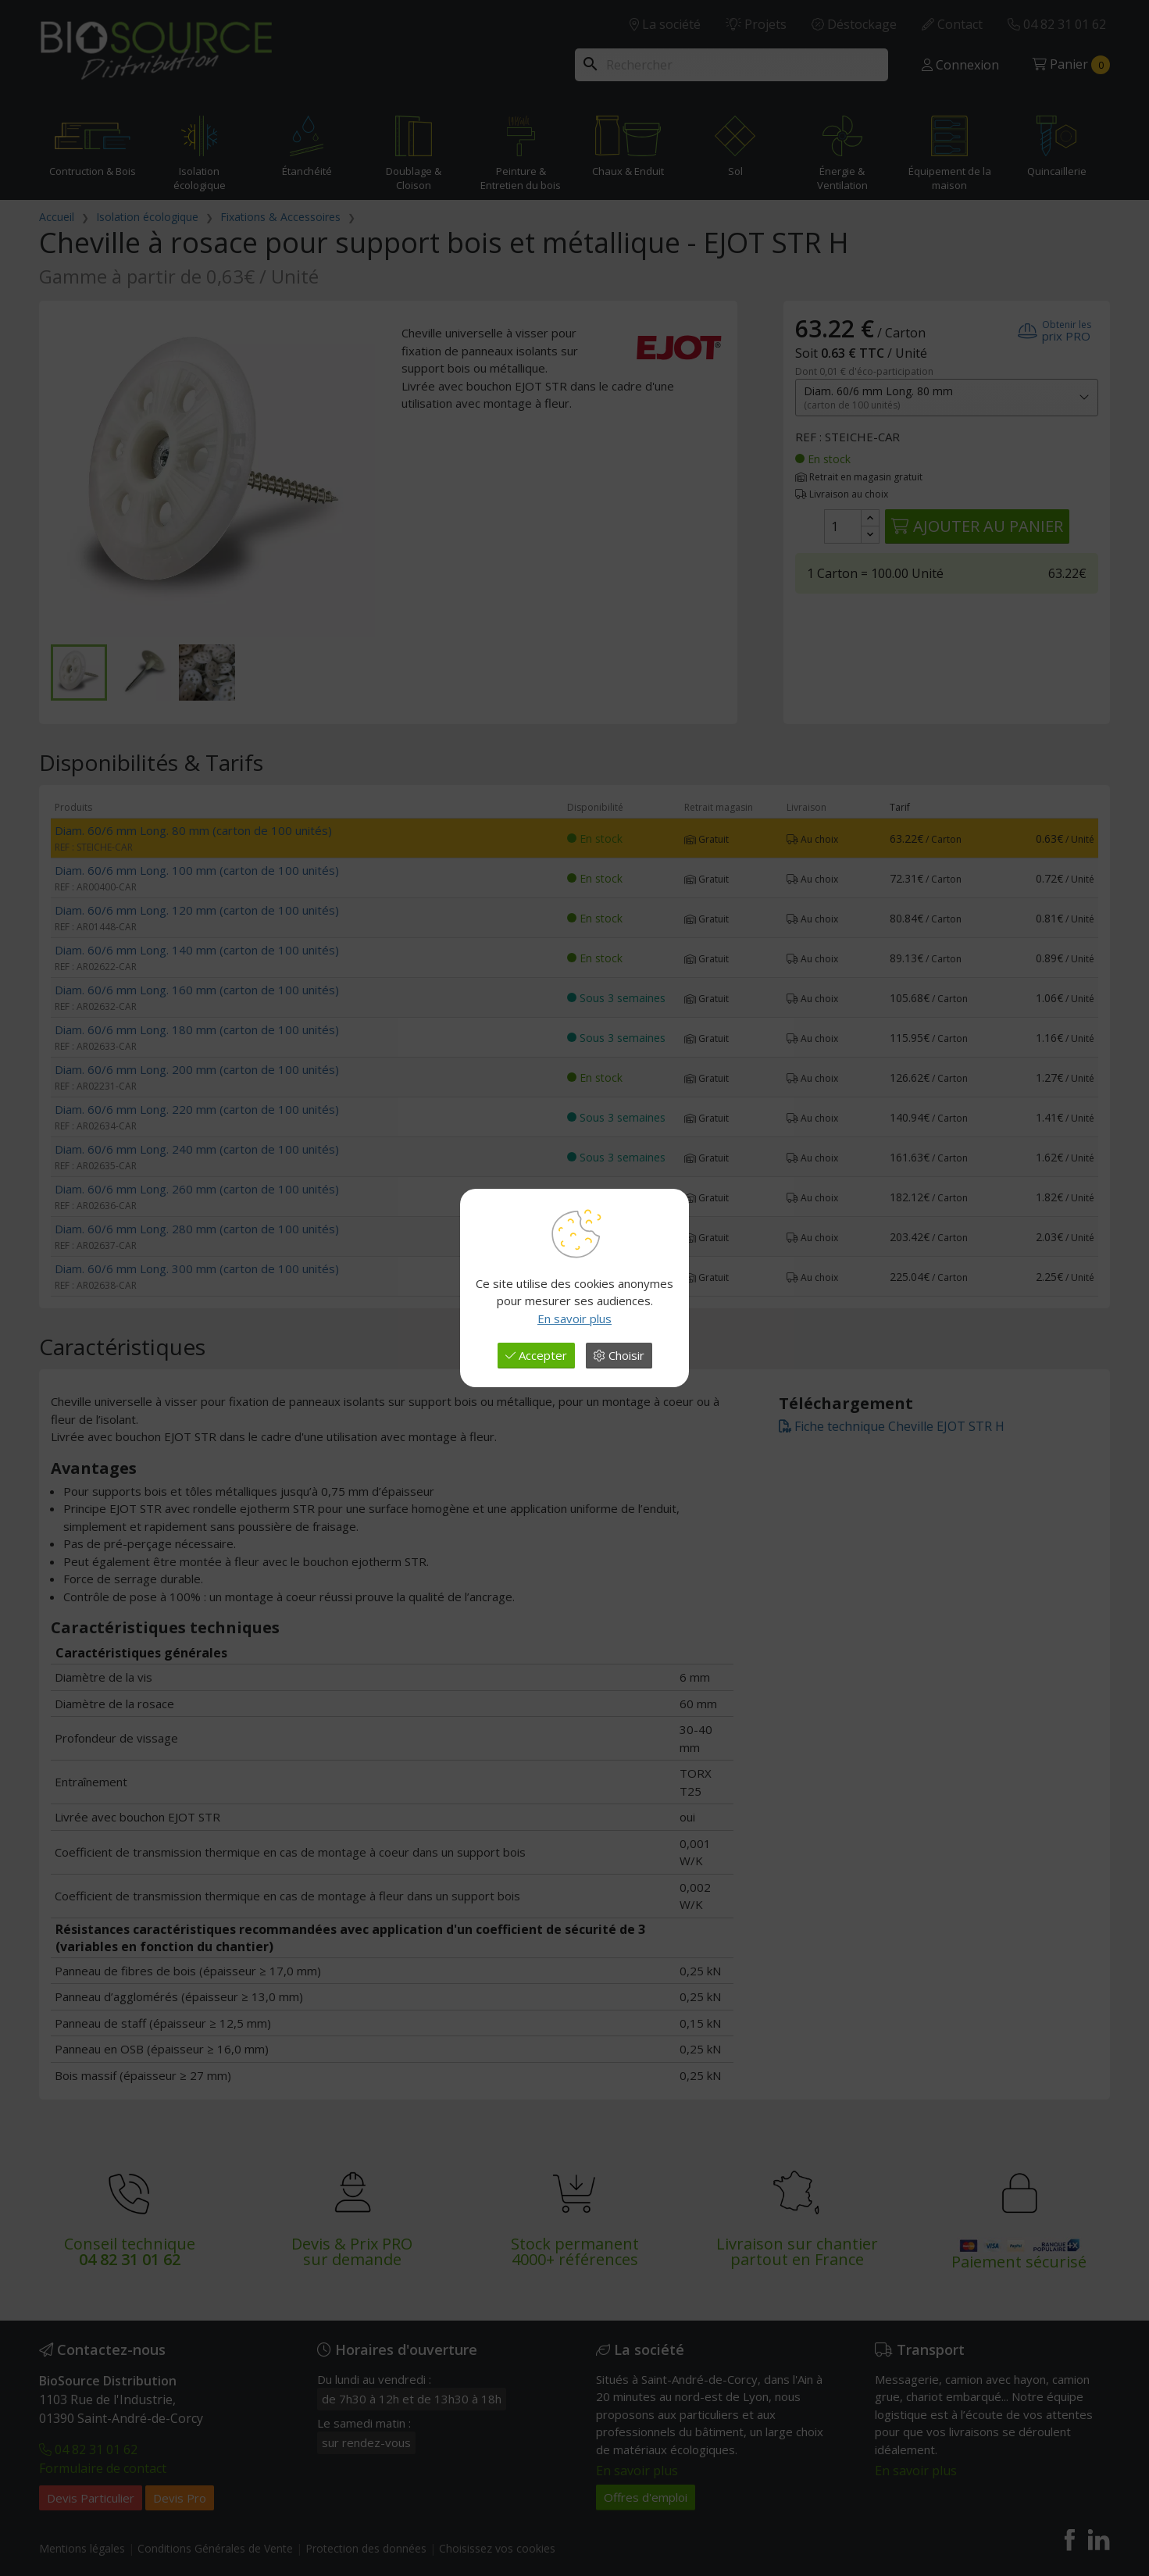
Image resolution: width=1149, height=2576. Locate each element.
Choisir (619, 1355)
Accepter (536, 1355)
